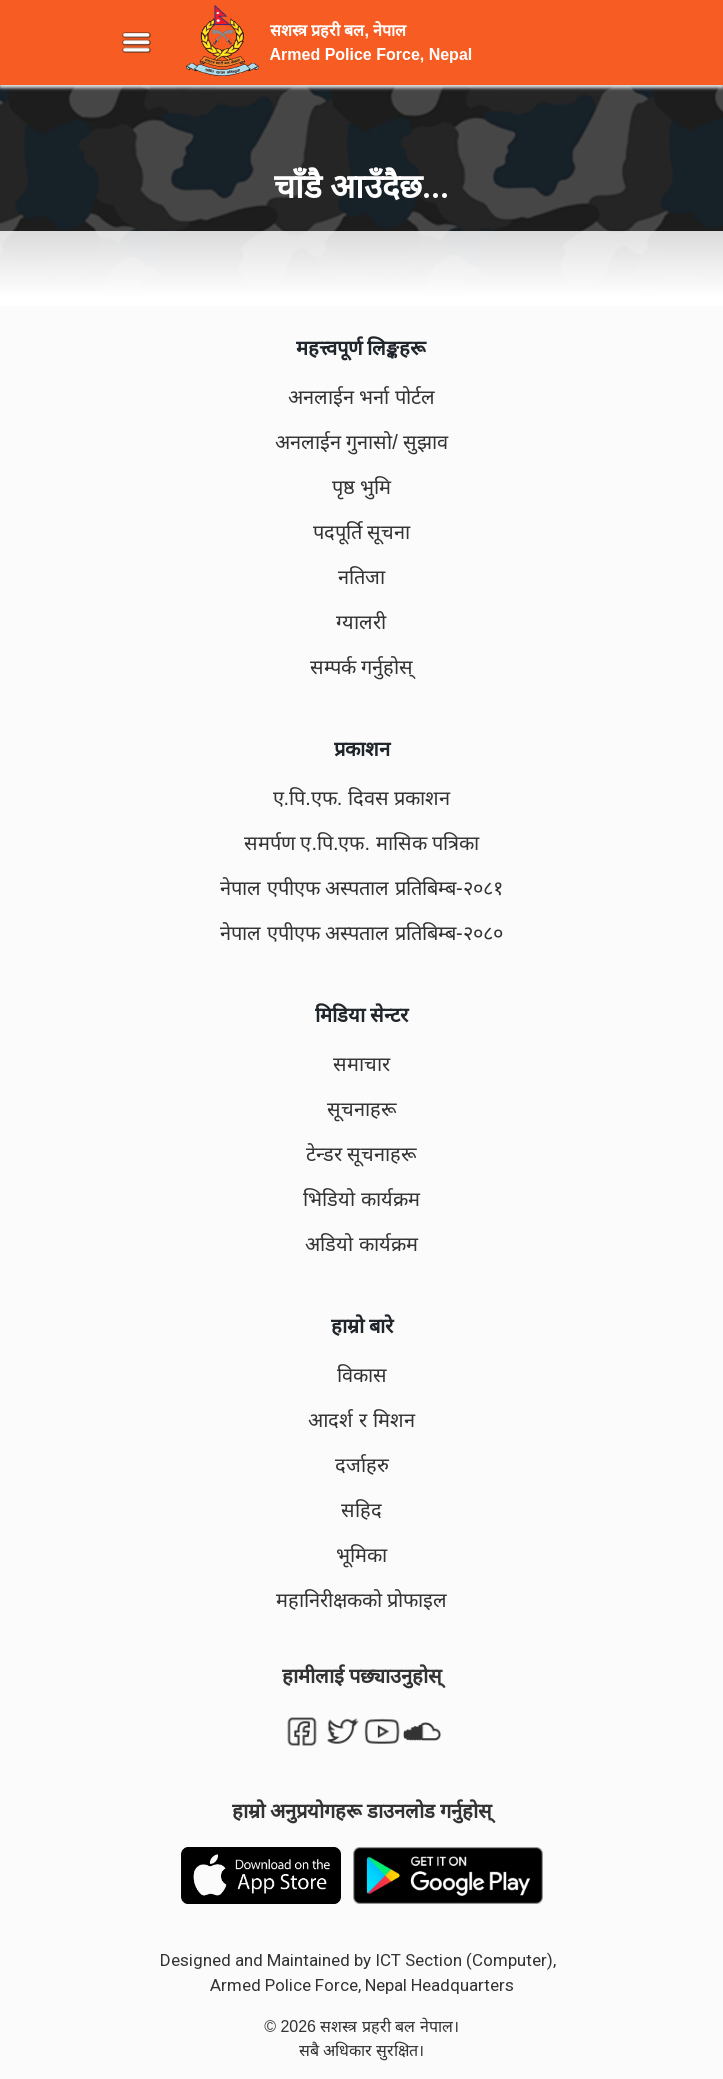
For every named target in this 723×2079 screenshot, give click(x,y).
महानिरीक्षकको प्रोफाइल (362, 1600)
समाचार (361, 1064)
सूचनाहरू (362, 1109)
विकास (362, 1375)
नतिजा (361, 577)
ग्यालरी (361, 622)
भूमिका (361, 1555)
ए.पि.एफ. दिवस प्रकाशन (362, 798)
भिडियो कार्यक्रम (361, 1199)
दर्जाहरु (362, 1465)
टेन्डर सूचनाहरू (362, 1154)
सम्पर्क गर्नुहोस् (362, 667)
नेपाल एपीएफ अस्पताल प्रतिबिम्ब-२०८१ (361, 888)
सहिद (361, 1510)
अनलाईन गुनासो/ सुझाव (362, 442)
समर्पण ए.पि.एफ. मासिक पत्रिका (361, 843)
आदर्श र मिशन (361, 1420)
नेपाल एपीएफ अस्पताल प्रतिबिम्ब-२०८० (361, 933)
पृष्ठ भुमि (362, 487)
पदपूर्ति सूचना (362, 532)
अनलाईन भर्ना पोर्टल (361, 397)
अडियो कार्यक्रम (361, 1244)
